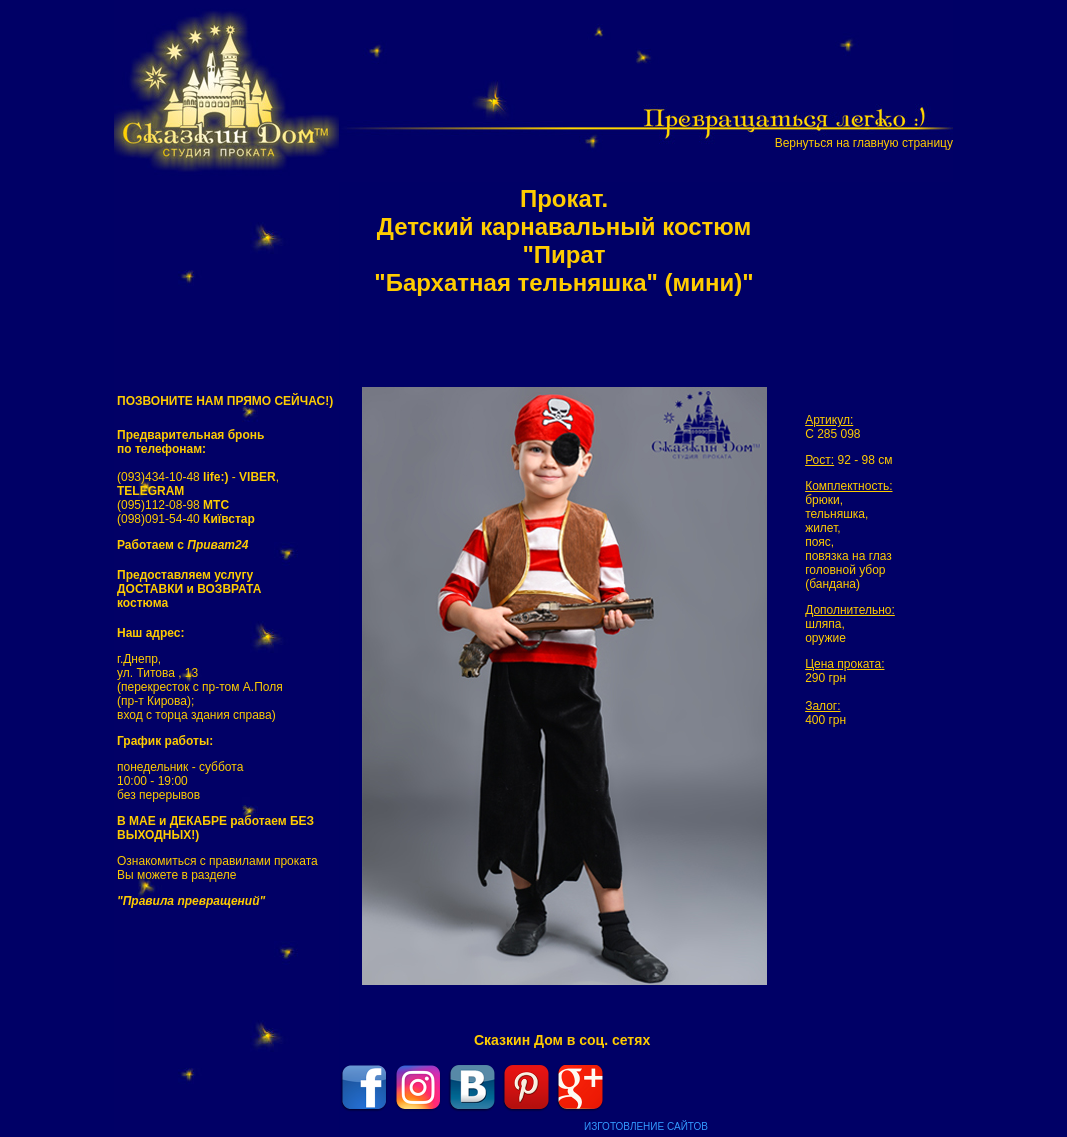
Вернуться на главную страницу (864, 143)
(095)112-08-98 (173, 505)
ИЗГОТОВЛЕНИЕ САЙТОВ (646, 1126)
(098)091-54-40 (186, 519)
